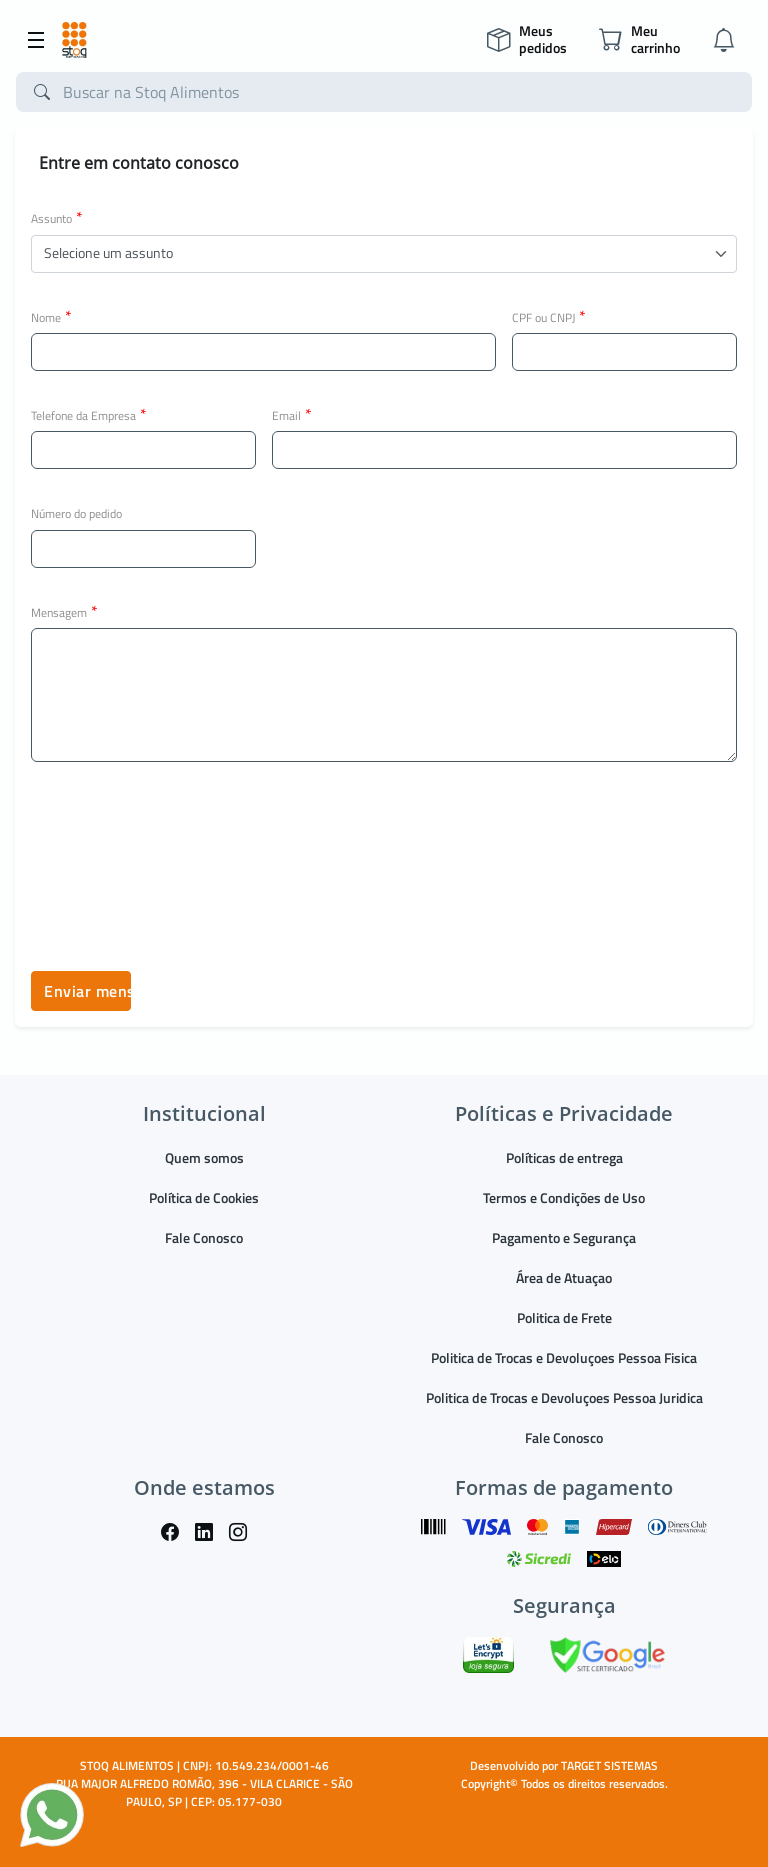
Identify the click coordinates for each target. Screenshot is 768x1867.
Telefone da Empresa (89, 415)
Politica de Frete (564, 1317)
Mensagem (64, 612)
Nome (51, 317)
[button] (384, 254)
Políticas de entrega (564, 1157)
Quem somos (204, 1157)
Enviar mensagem (87, 991)
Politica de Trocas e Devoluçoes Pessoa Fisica (564, 1357)
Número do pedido (76, 514)
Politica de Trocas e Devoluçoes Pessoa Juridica (564, 1397)
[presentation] (183, 848)
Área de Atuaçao (564, 1277)
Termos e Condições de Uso (564, 1197)
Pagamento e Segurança (564, 1237)
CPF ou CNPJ (549, 317)
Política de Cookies (204, 1197)
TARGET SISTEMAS (609, 1765)
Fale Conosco (204, 1237)
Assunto (57, 218)
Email (292, 415)
